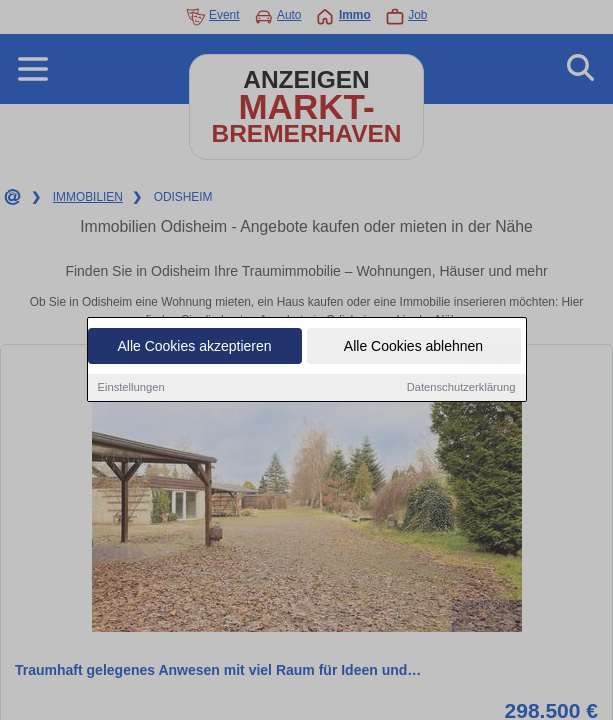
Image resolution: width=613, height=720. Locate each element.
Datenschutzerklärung (461, 388)
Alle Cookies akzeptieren (194, 347)
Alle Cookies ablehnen (413, 347)
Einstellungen (131, 388)
